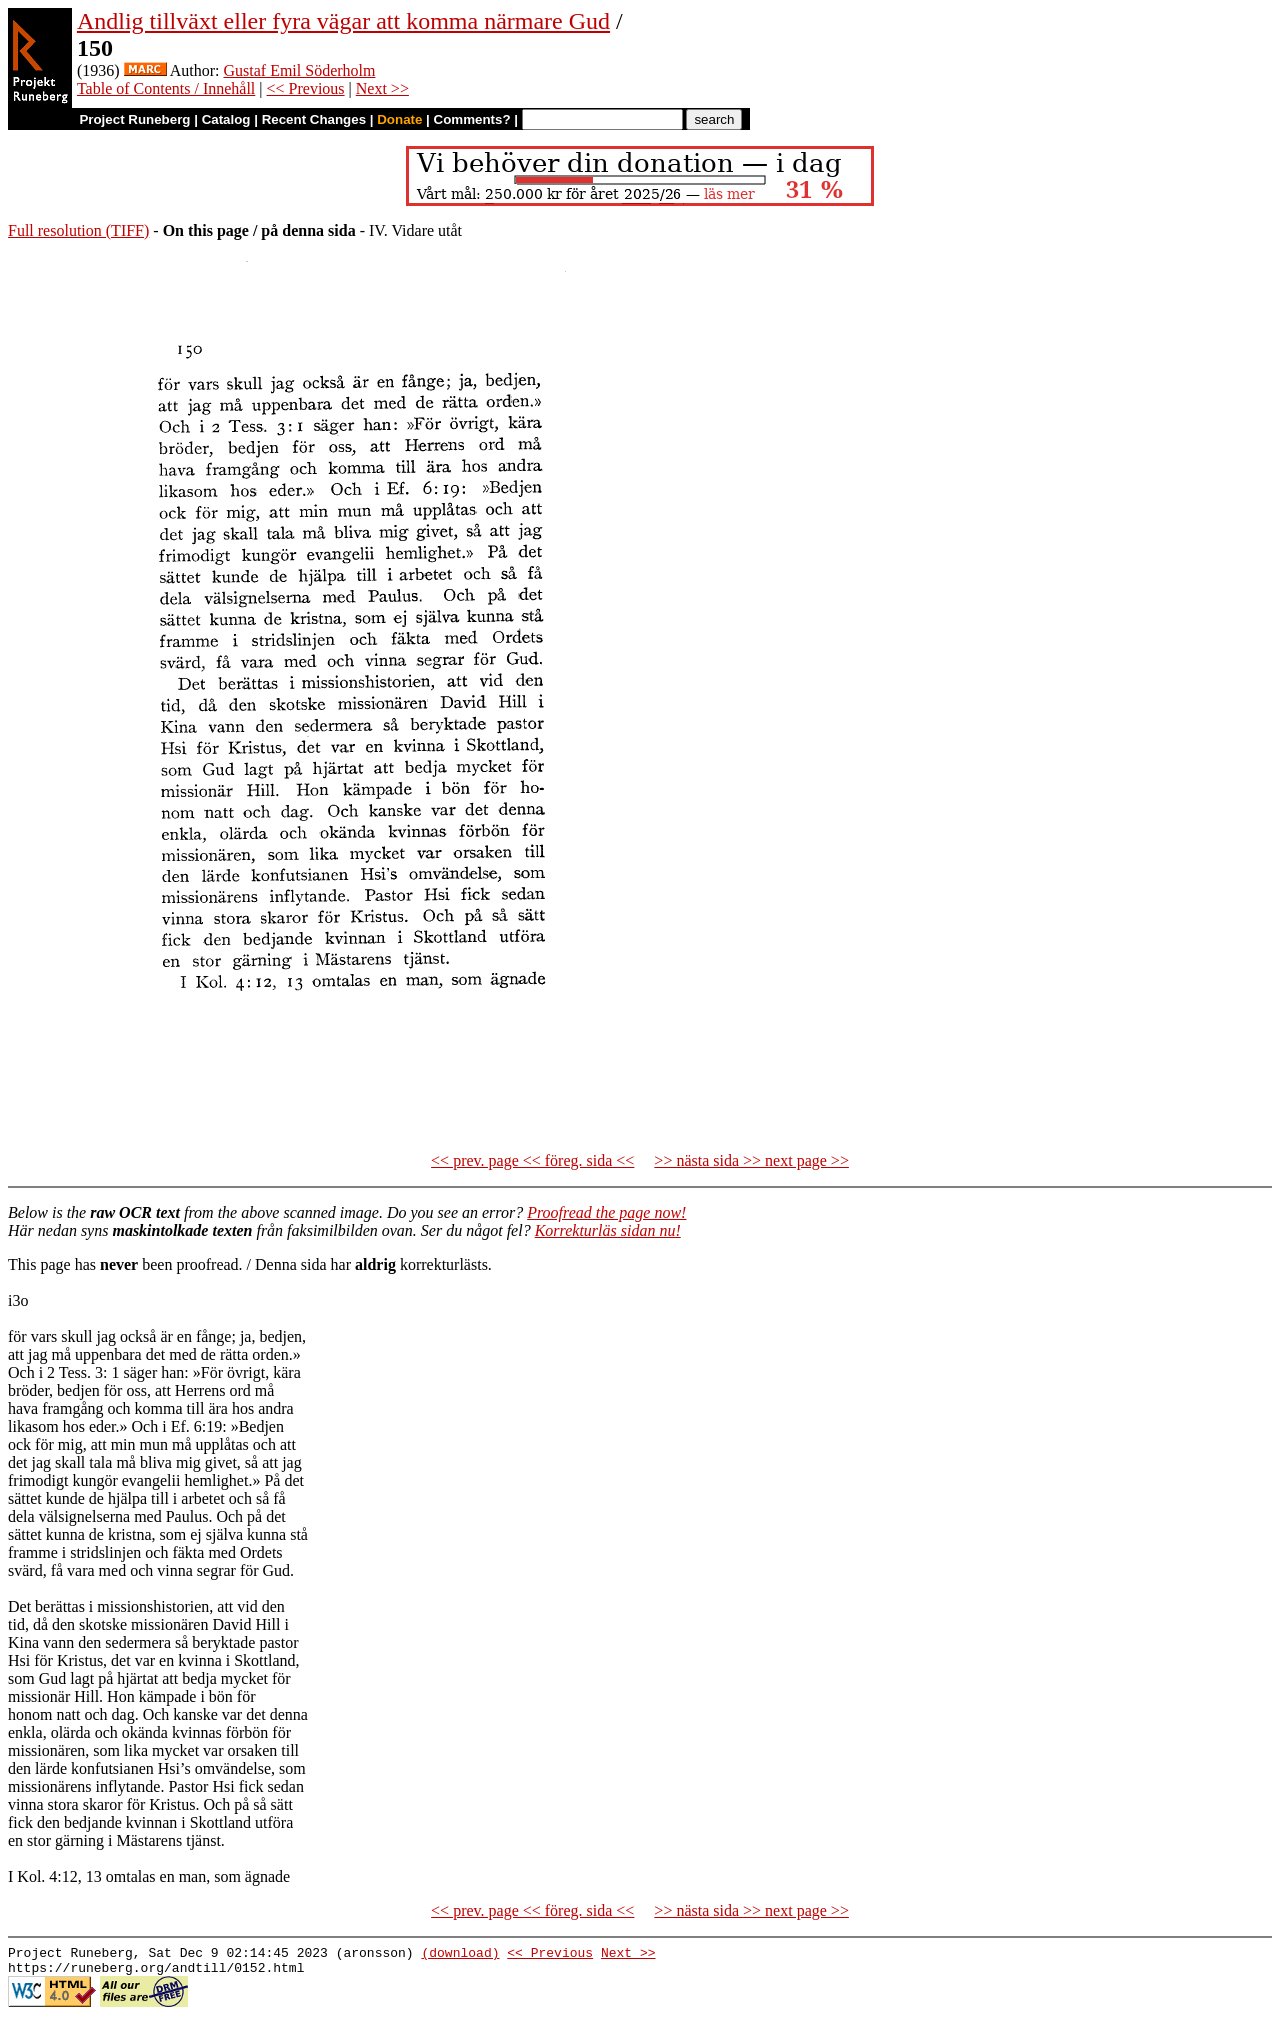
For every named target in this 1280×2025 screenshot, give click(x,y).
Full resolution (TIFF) (78, 230)
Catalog (226, 119)
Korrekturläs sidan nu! (608, 1230)
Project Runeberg (134, 119)
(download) (460, 1955)
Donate (399, 119)
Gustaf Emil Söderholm (299, 70)
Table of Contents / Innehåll (166, 88)
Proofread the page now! (606, 1212)
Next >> (382, 88)
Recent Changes (314, 119)
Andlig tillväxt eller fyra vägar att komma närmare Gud (343, 21)
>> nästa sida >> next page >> (751, 1160)
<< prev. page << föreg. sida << (532, 1160)
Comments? (472, 119)
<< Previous (306, 88)
